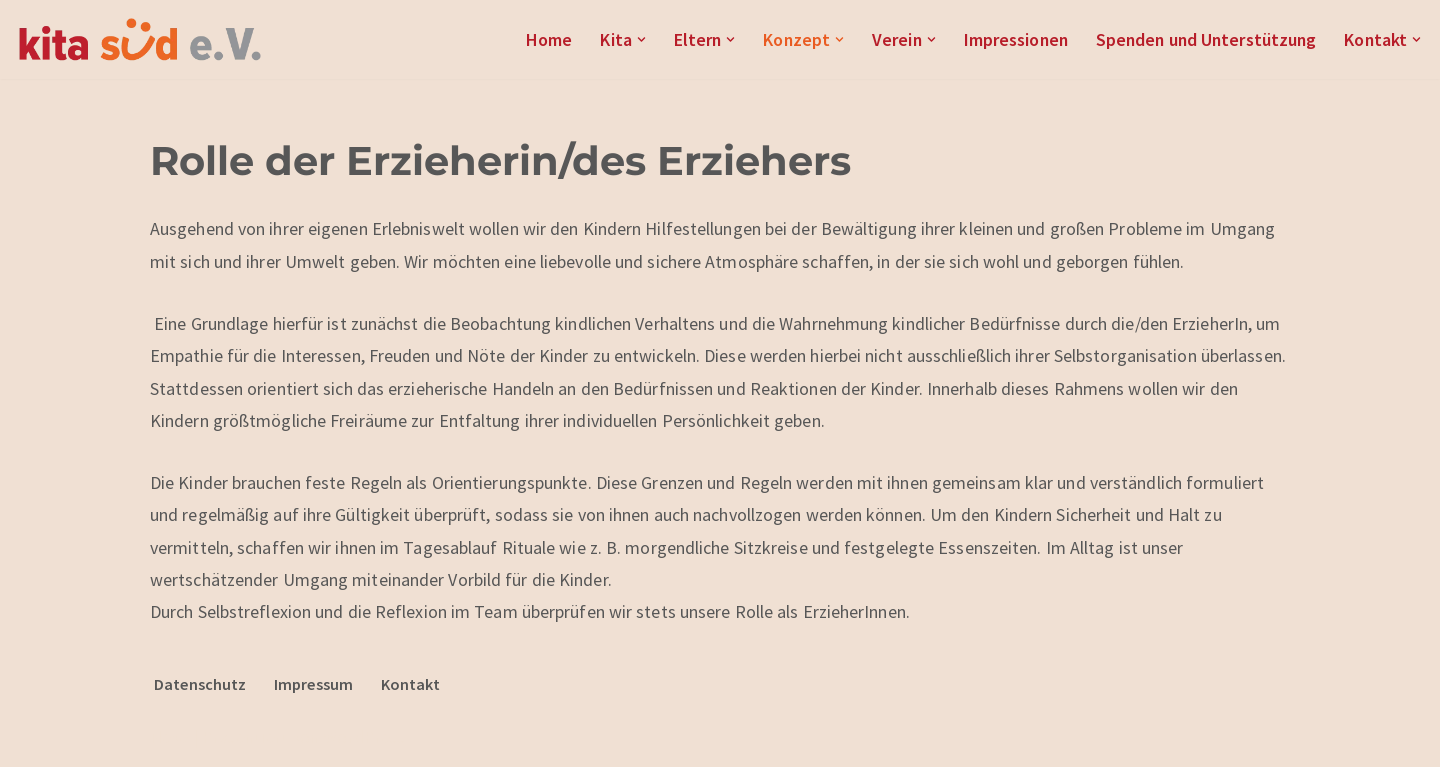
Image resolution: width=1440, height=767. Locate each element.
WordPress (364, 738)
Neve (169, 738)
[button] (630, 39)
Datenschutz (200, 685)
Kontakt (410, 685)
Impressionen (1009, 39)
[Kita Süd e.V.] (140, 39)
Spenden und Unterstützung (1203, 39)
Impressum (313, 685)
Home (538, 39)
